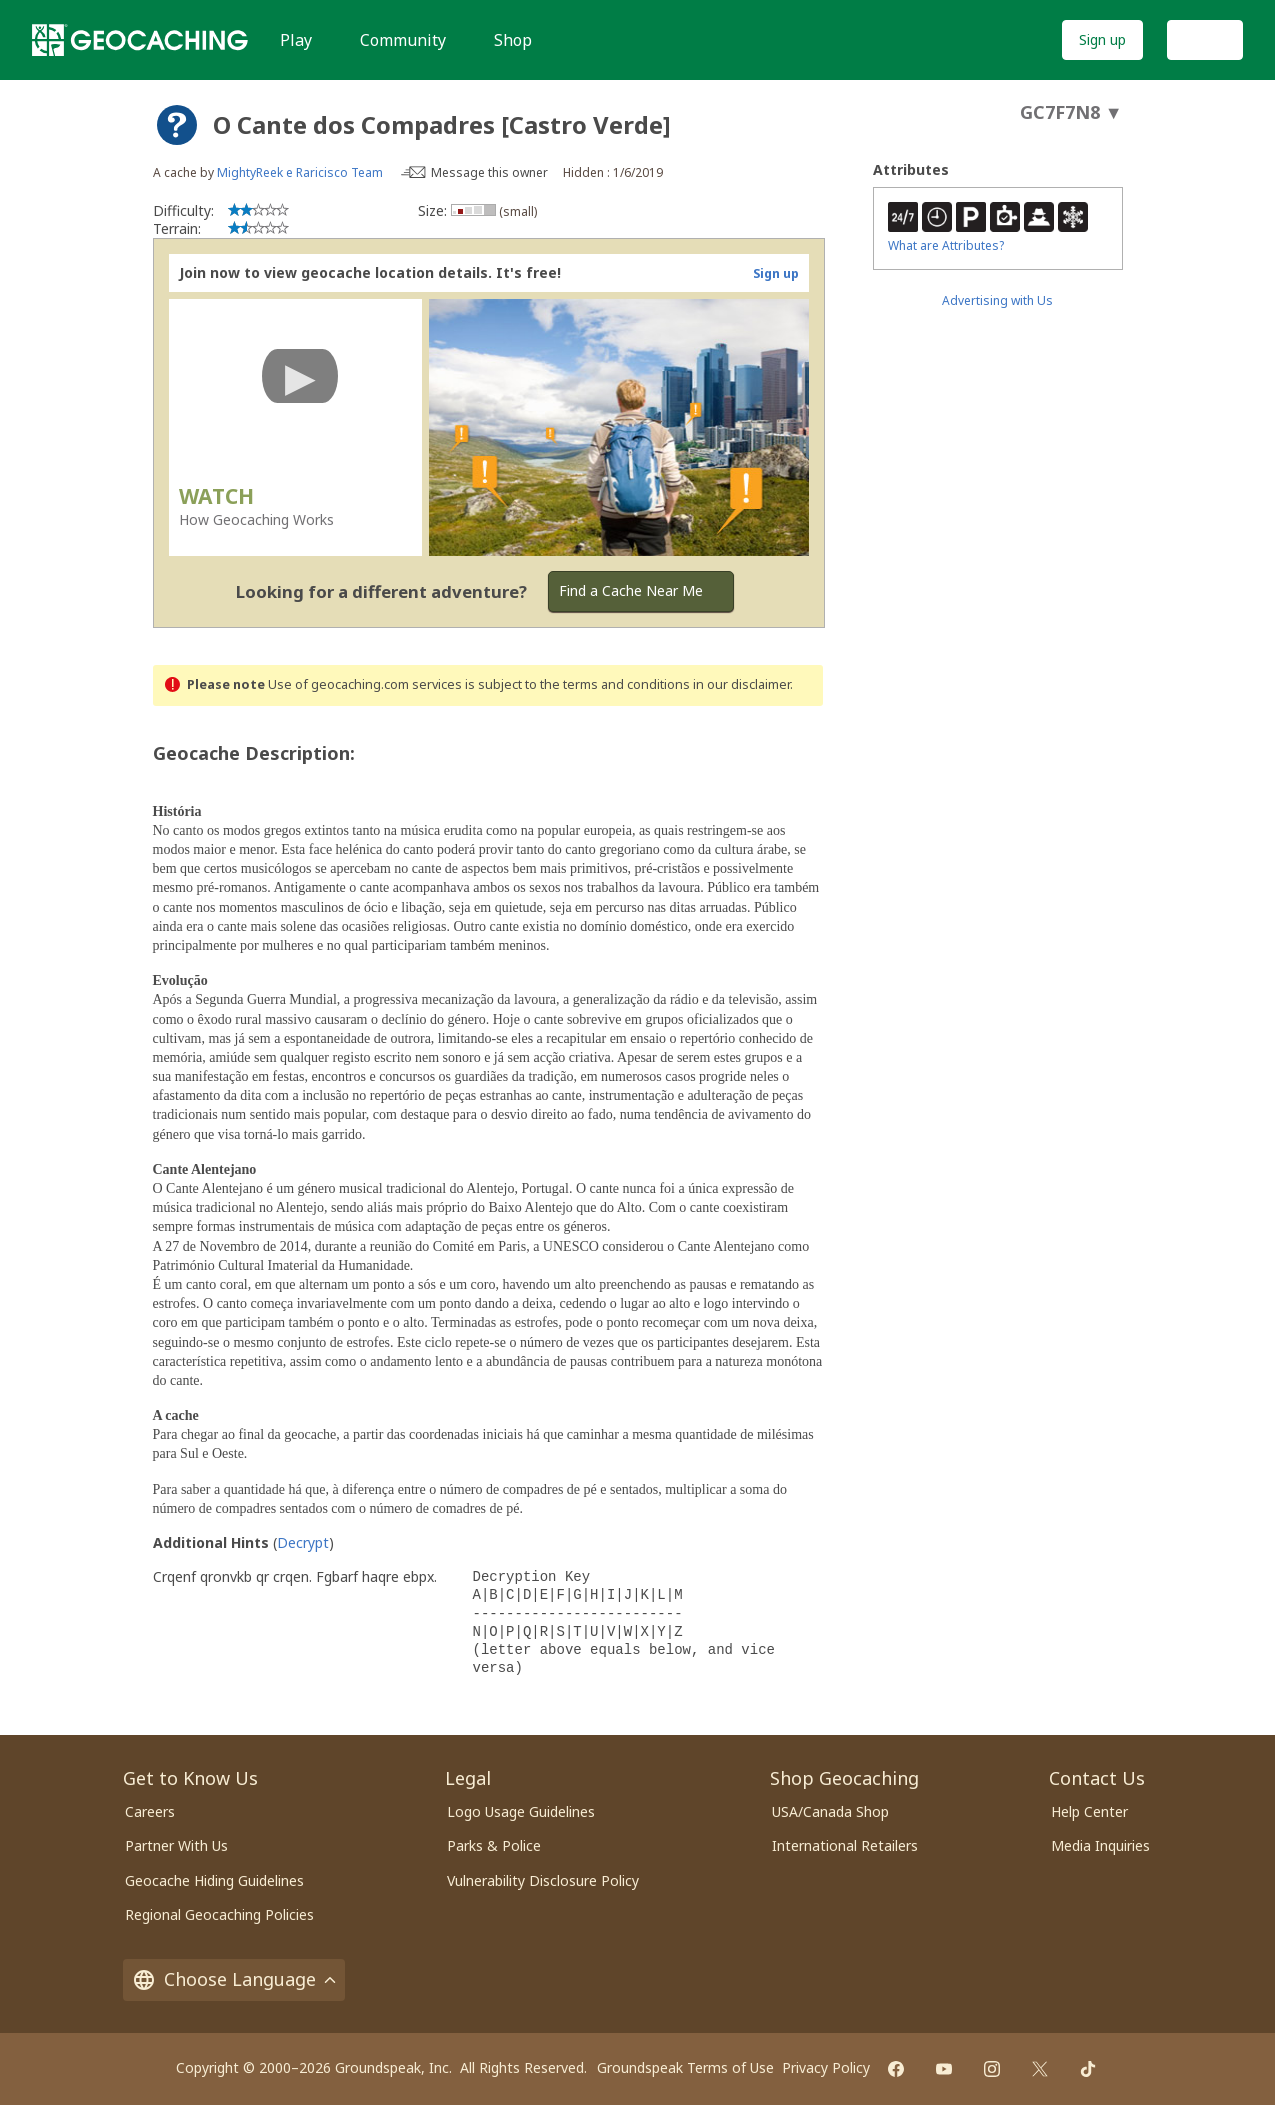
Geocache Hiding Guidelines (214, 1880)
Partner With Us (176, 1845)
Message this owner (489, 172)
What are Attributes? (946, 245)
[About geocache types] (177, 125)
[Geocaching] (140, 40)
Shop (513, 40)
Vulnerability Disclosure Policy (543, 1880)
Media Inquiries (1100, 1845)
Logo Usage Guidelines (521, 1811)
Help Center (1089, 1811)
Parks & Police (494, 1845)
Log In (1205, 39)
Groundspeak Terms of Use (685, 2067)
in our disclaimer (741, 684)
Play (296, 40)
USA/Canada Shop (830, 1811)
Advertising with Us (997, 300)
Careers (150, 1811)
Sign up (1102, 39)
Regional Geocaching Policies (219, 1914)
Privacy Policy (826, 2067)
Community (403, 40)
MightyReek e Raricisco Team (300, 172)
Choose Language (234, 1979)
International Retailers (845, 1845)
